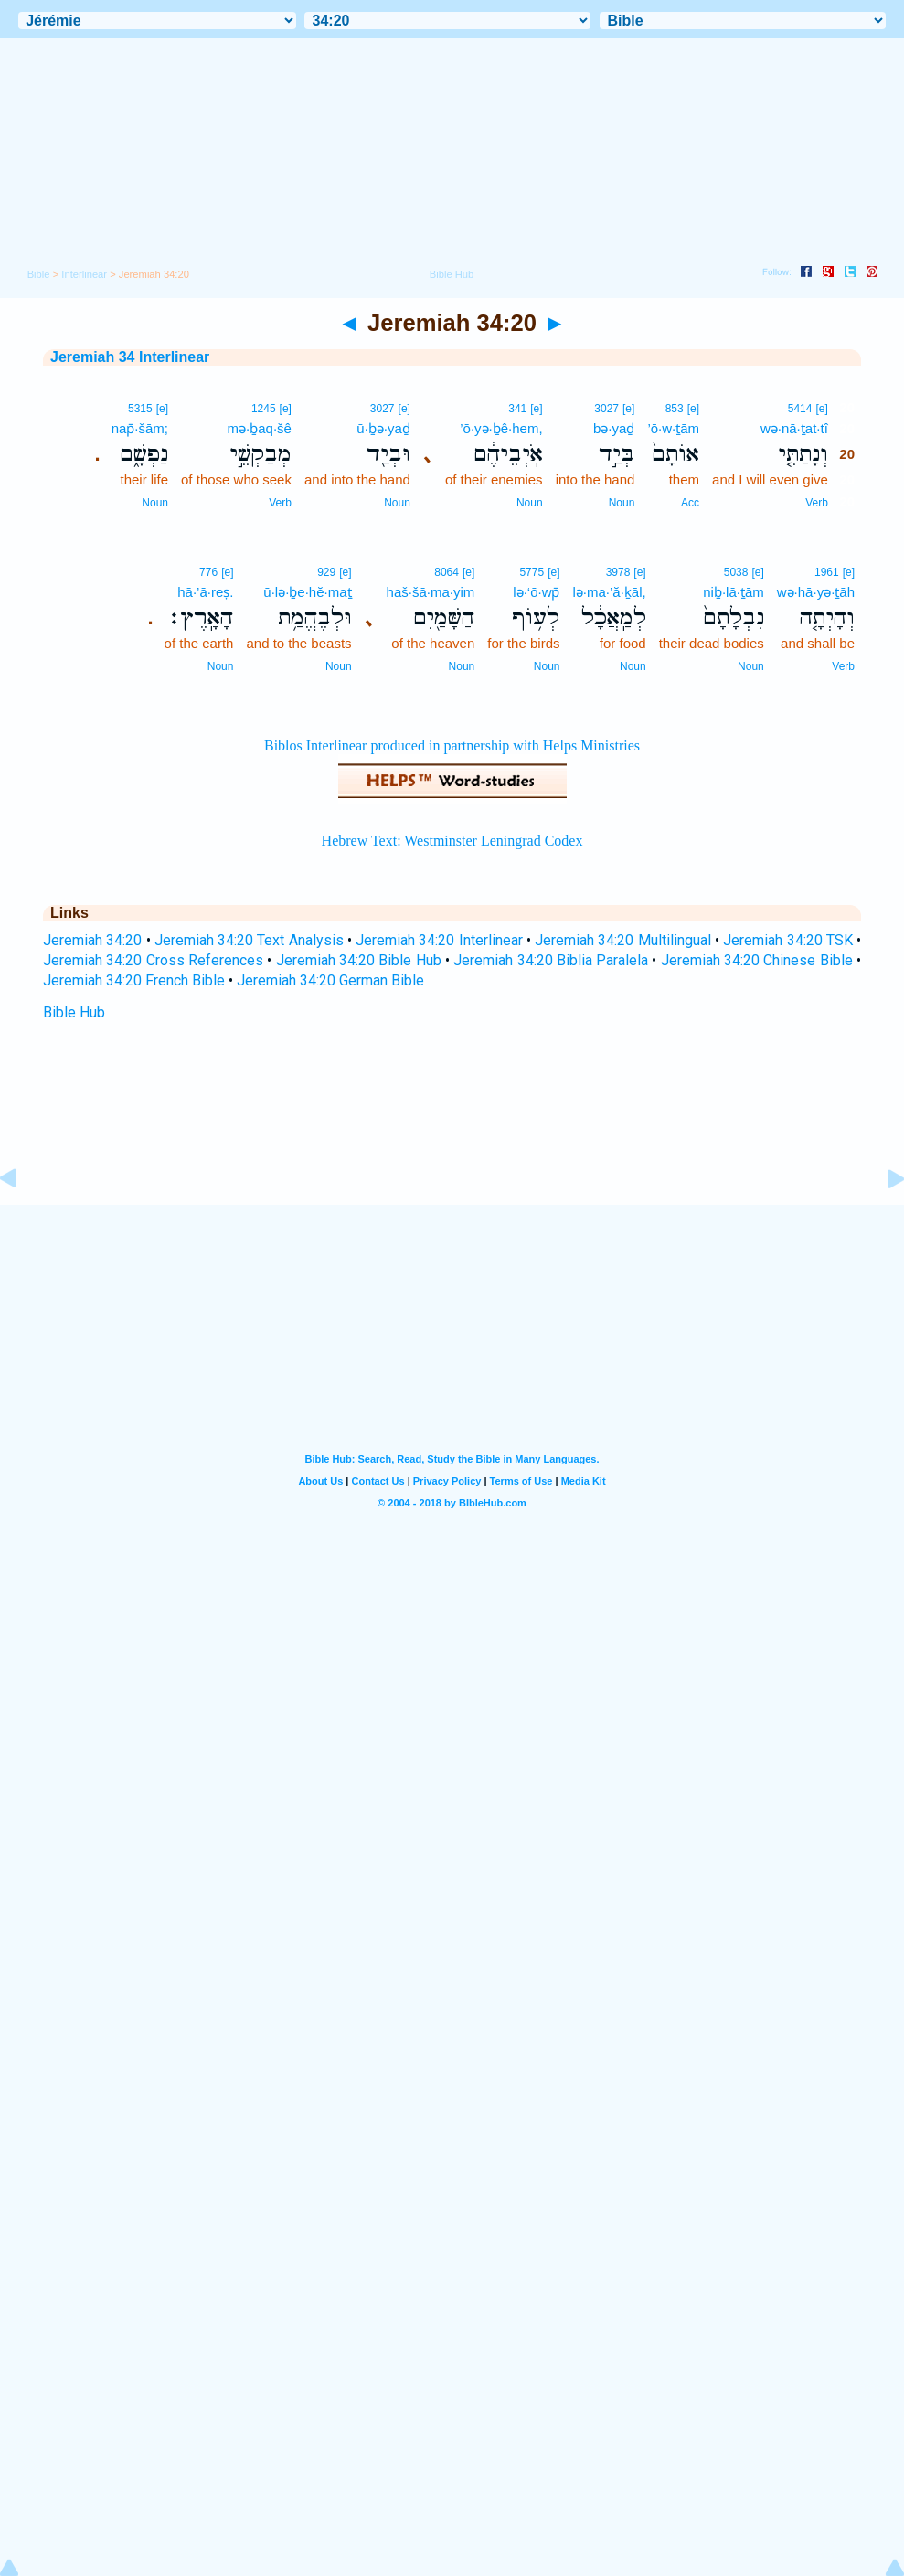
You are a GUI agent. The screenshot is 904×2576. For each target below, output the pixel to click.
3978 (618, 572)
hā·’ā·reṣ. (205, 592)
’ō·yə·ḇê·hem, (501, 428)
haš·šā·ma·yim (431, 592)
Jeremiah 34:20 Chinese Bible (757, 960)
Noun (622, 502)
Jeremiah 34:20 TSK (788, 940)
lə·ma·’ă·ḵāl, (608, 592)
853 (674, 408)
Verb (816, 502)
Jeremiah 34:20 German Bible (330, 980)
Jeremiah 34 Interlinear (129, 357)
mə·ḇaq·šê (260, 428)
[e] (821, 408)
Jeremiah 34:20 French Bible (134, 980)
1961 (826, 572)
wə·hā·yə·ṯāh (816, 592)
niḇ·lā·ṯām (733, 592)
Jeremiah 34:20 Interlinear (439, 940)
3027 (606, 408)
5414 (800, 408)
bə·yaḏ (613, 428)
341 (517, 408)
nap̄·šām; (140, 428)
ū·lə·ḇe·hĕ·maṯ (307, 592)
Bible (38, 274)
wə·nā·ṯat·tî (794, 428)
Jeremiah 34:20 (92, 940)
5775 (531, 572)
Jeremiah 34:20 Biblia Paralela (550, 960)
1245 (263, 408)
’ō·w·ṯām (673, 428)
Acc (690, 502)
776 (208, 572)
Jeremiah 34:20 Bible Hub (358, 960)
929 (326, 572)
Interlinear (84, 274)
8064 (446, 572)
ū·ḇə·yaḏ (383, 428)
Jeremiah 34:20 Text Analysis (249, 940)
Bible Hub (74, 1012)
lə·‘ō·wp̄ (536, 592)
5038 (736, 572)
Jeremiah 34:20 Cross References (153, 960)
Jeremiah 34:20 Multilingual (623, 940)
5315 (140, 408)
